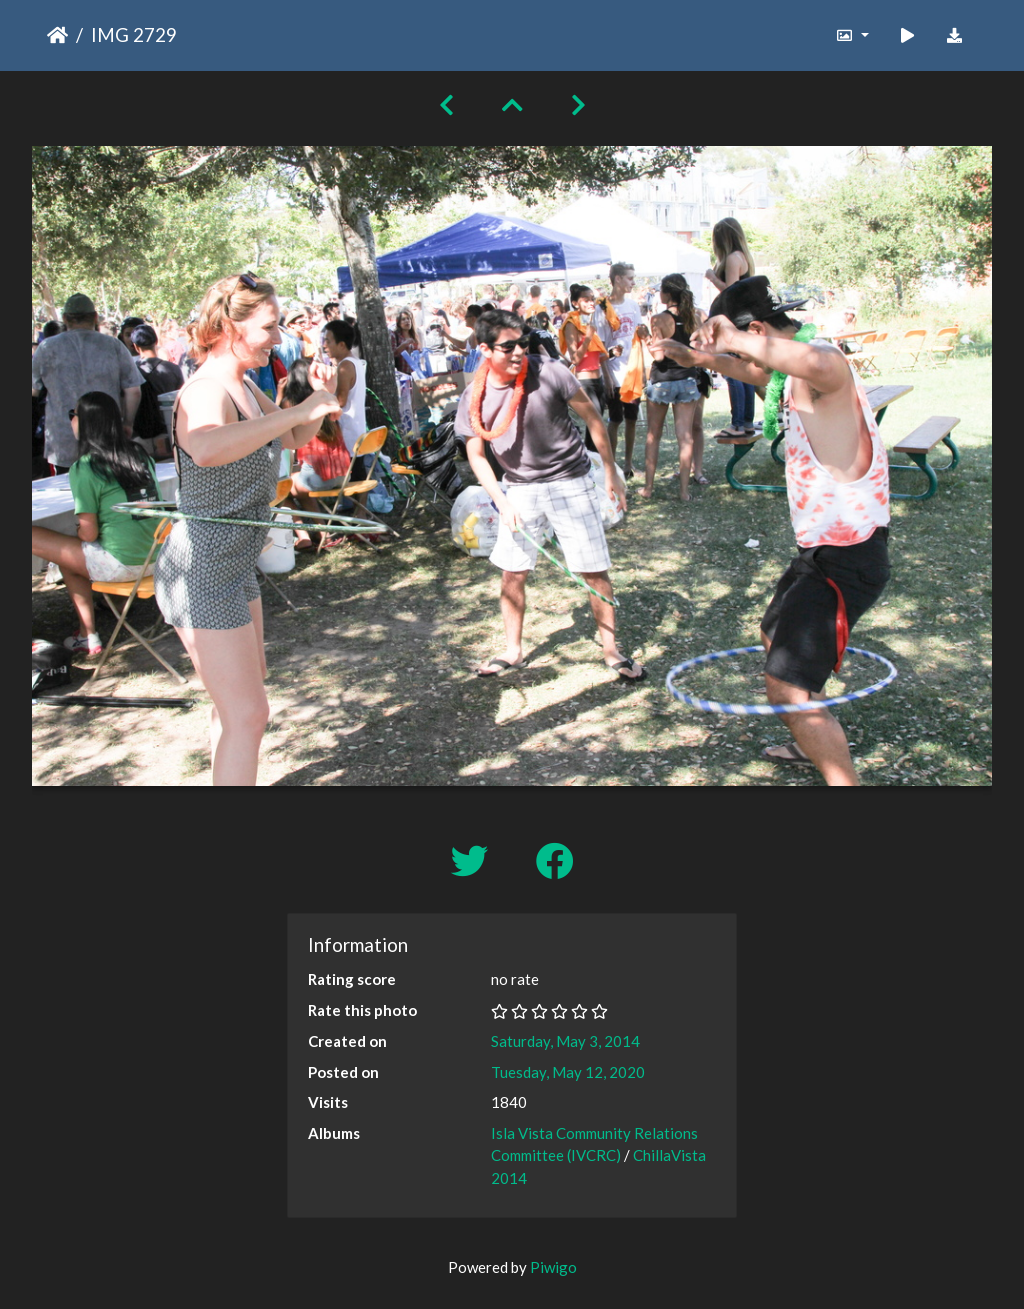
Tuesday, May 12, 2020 (568, 1072)
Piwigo (553, 1267)
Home (57, 35)
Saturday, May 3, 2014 (565, 1041)
